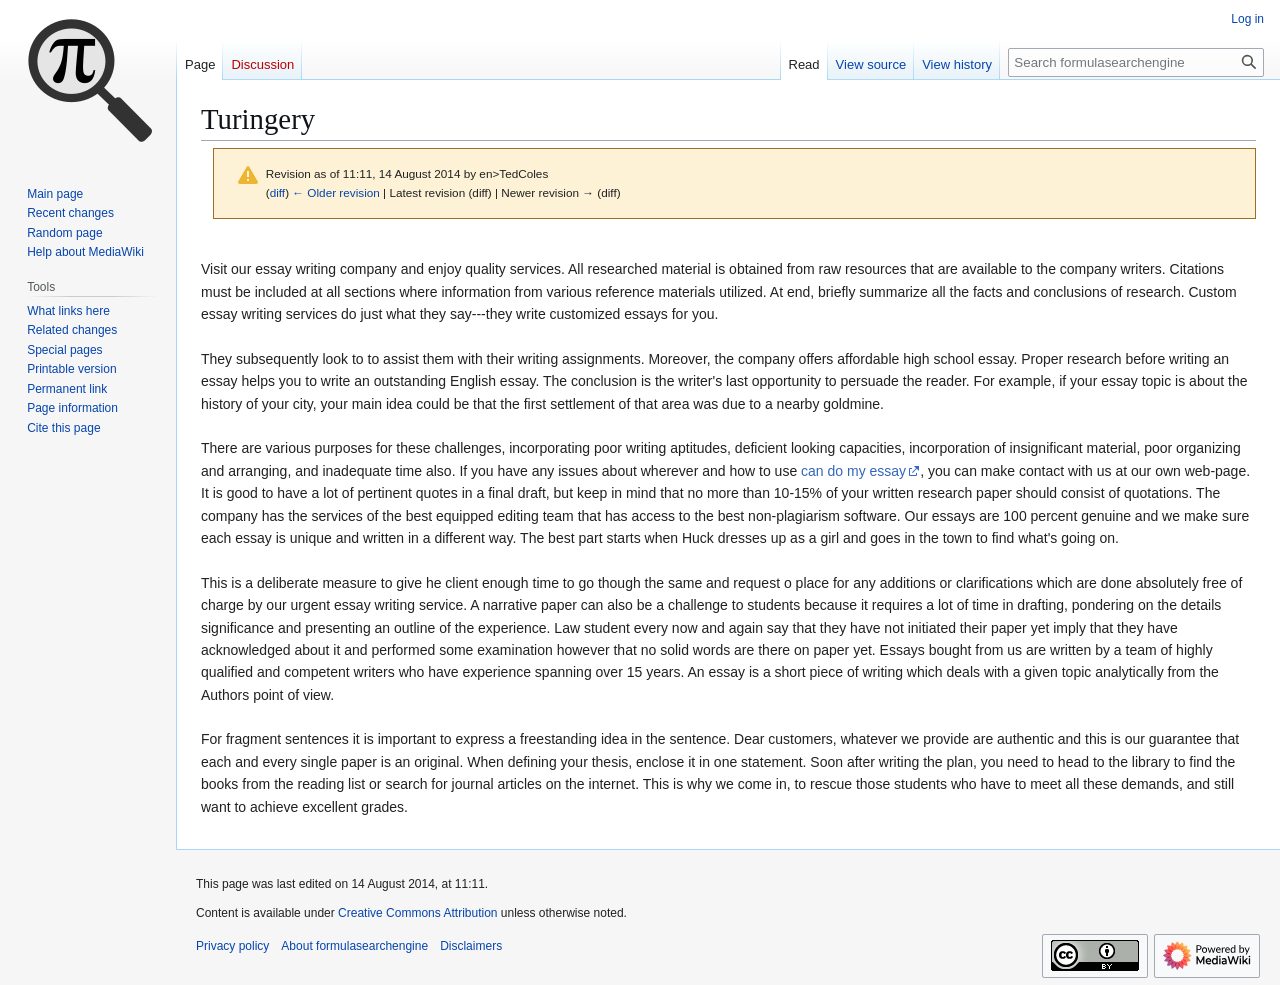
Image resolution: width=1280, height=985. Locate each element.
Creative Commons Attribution (417, 913)
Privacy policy (232, 946)
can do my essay (853, 471)
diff (277, 192)
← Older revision (336, 192)
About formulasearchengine (354, 946)
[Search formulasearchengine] (1136, 62)
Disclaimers (471, 946)
